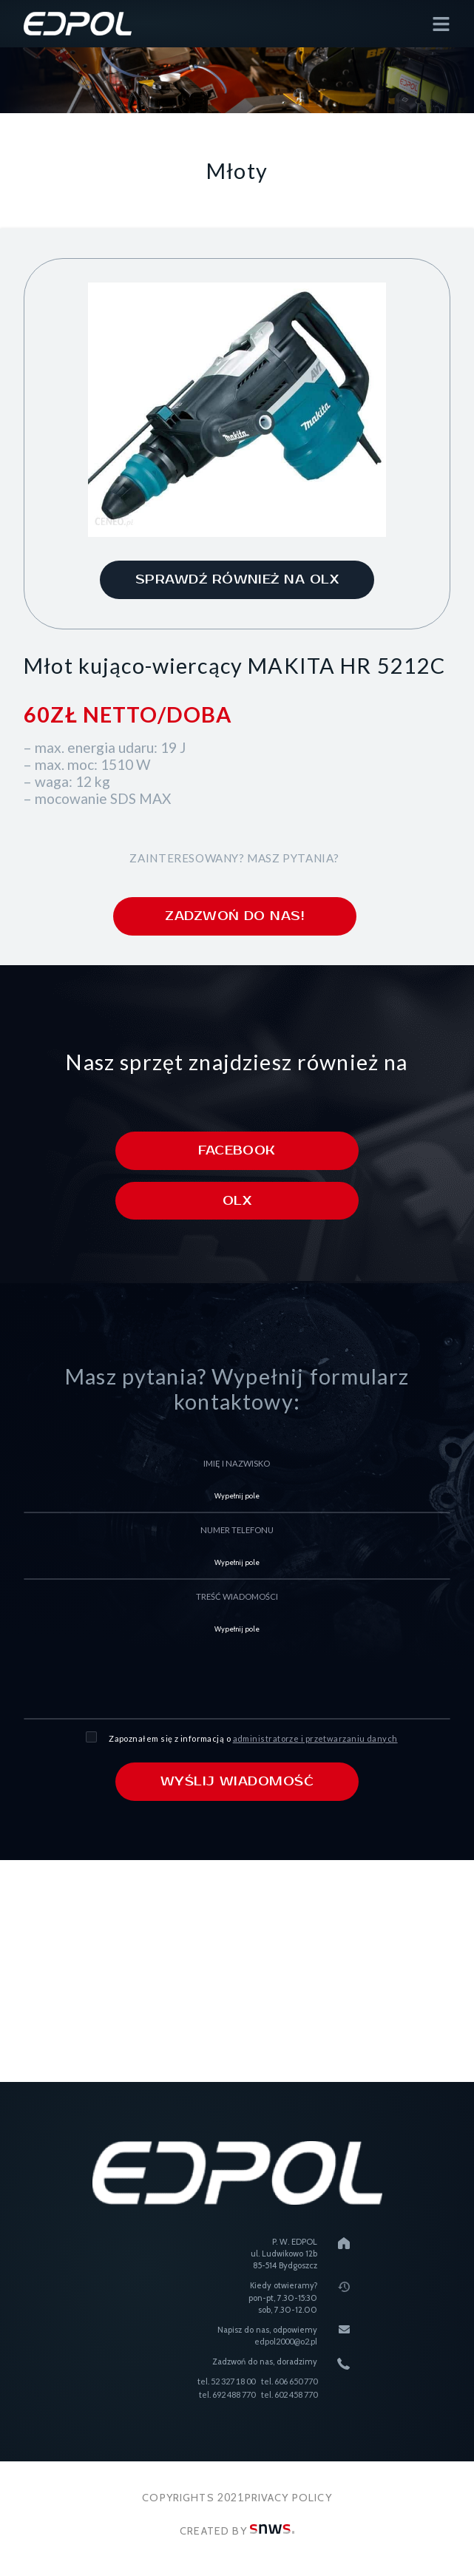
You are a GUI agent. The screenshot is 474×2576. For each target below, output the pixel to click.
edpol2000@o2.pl (285, 2342)
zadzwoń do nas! (234, 916)
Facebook (237, 1150)
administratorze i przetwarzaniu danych (315, 1738)
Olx (237, 1201)
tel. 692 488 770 (227, 2395)
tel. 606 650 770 (289, 2381)
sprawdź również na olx (237, 579)
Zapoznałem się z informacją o (253, 1738)
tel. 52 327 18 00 (226, 2381)
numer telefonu (237, 1530)
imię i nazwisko (236, 1464)
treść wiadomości (237, 1597)
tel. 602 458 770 (289, 2395)
